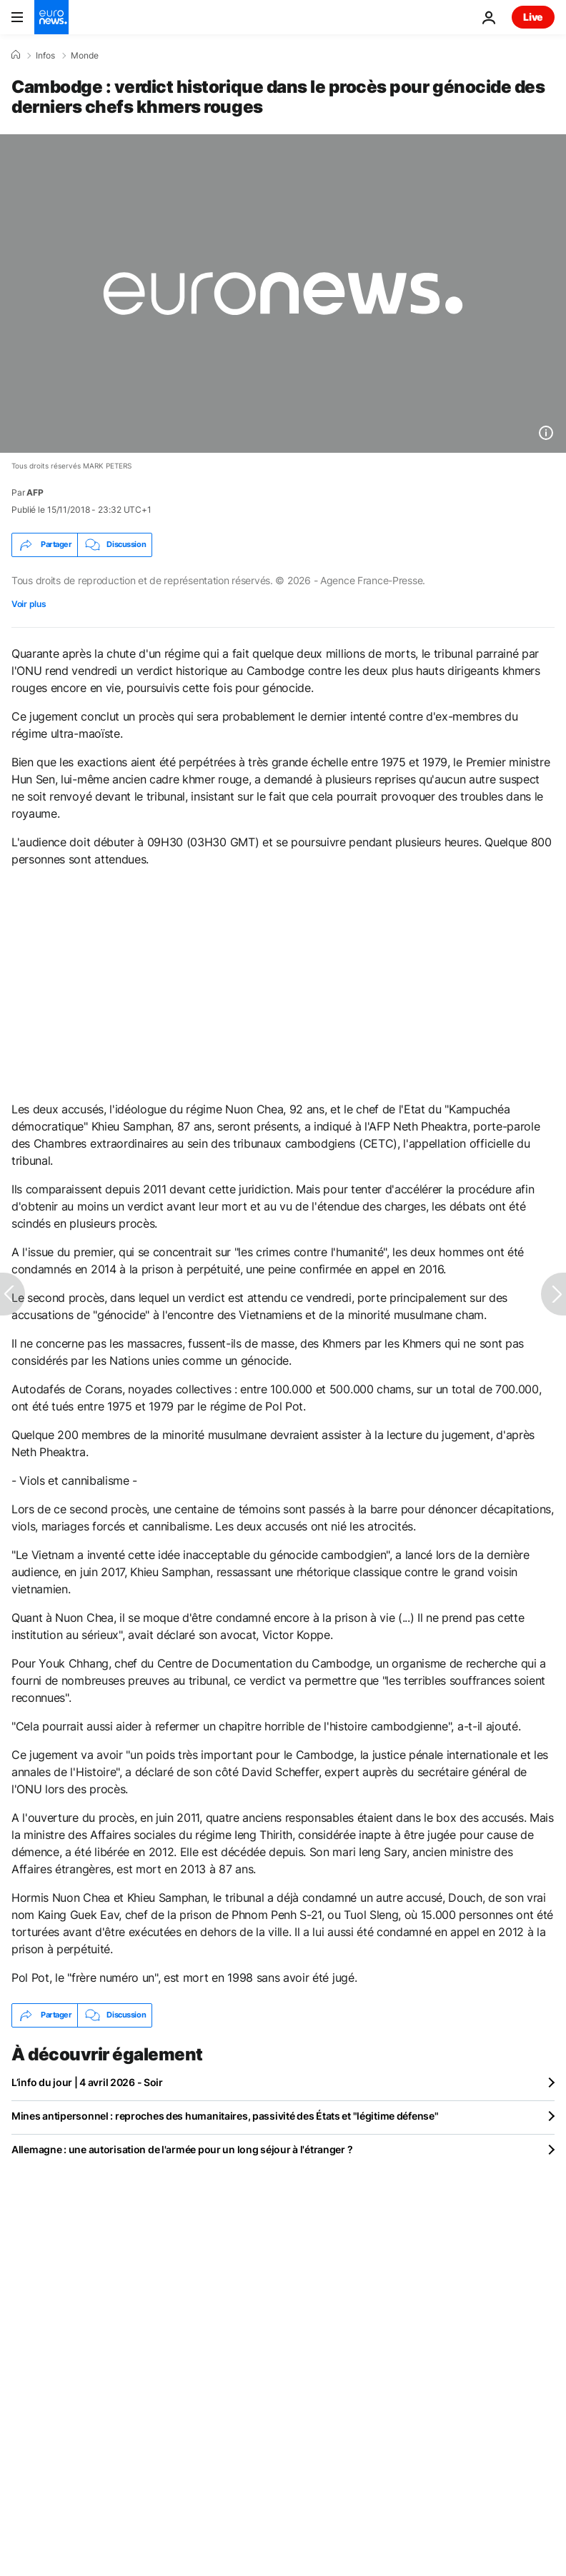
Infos (45, 55)
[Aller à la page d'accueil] (51, 17)
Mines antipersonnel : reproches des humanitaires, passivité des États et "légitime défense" (225, 2116)
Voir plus (28, 603)
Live (533, 17)
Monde (85, 55)
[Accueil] (15, 55)
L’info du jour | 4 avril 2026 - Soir (87, 2082)
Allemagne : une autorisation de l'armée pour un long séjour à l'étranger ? (181, 2149)
